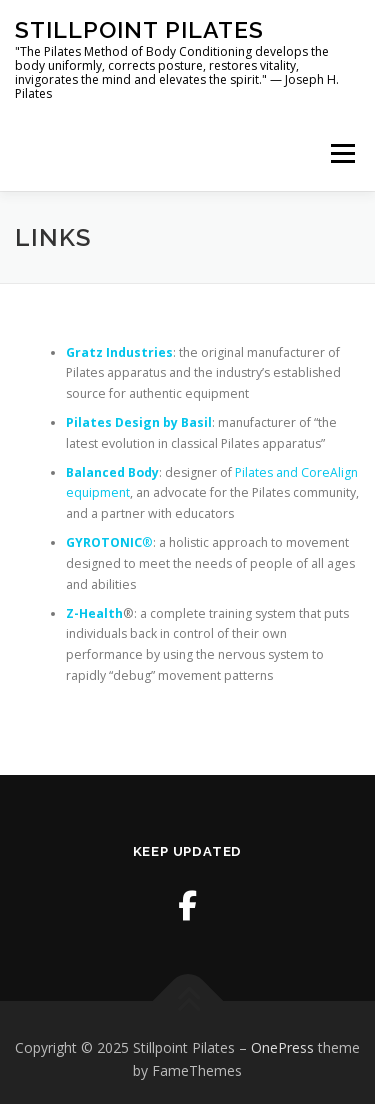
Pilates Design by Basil (139, 422)
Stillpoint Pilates (139, 29)
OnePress (282, 1047)
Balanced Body (112, 472)
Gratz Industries (119, 352)
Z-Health (94, 613)
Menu (341, 153)
